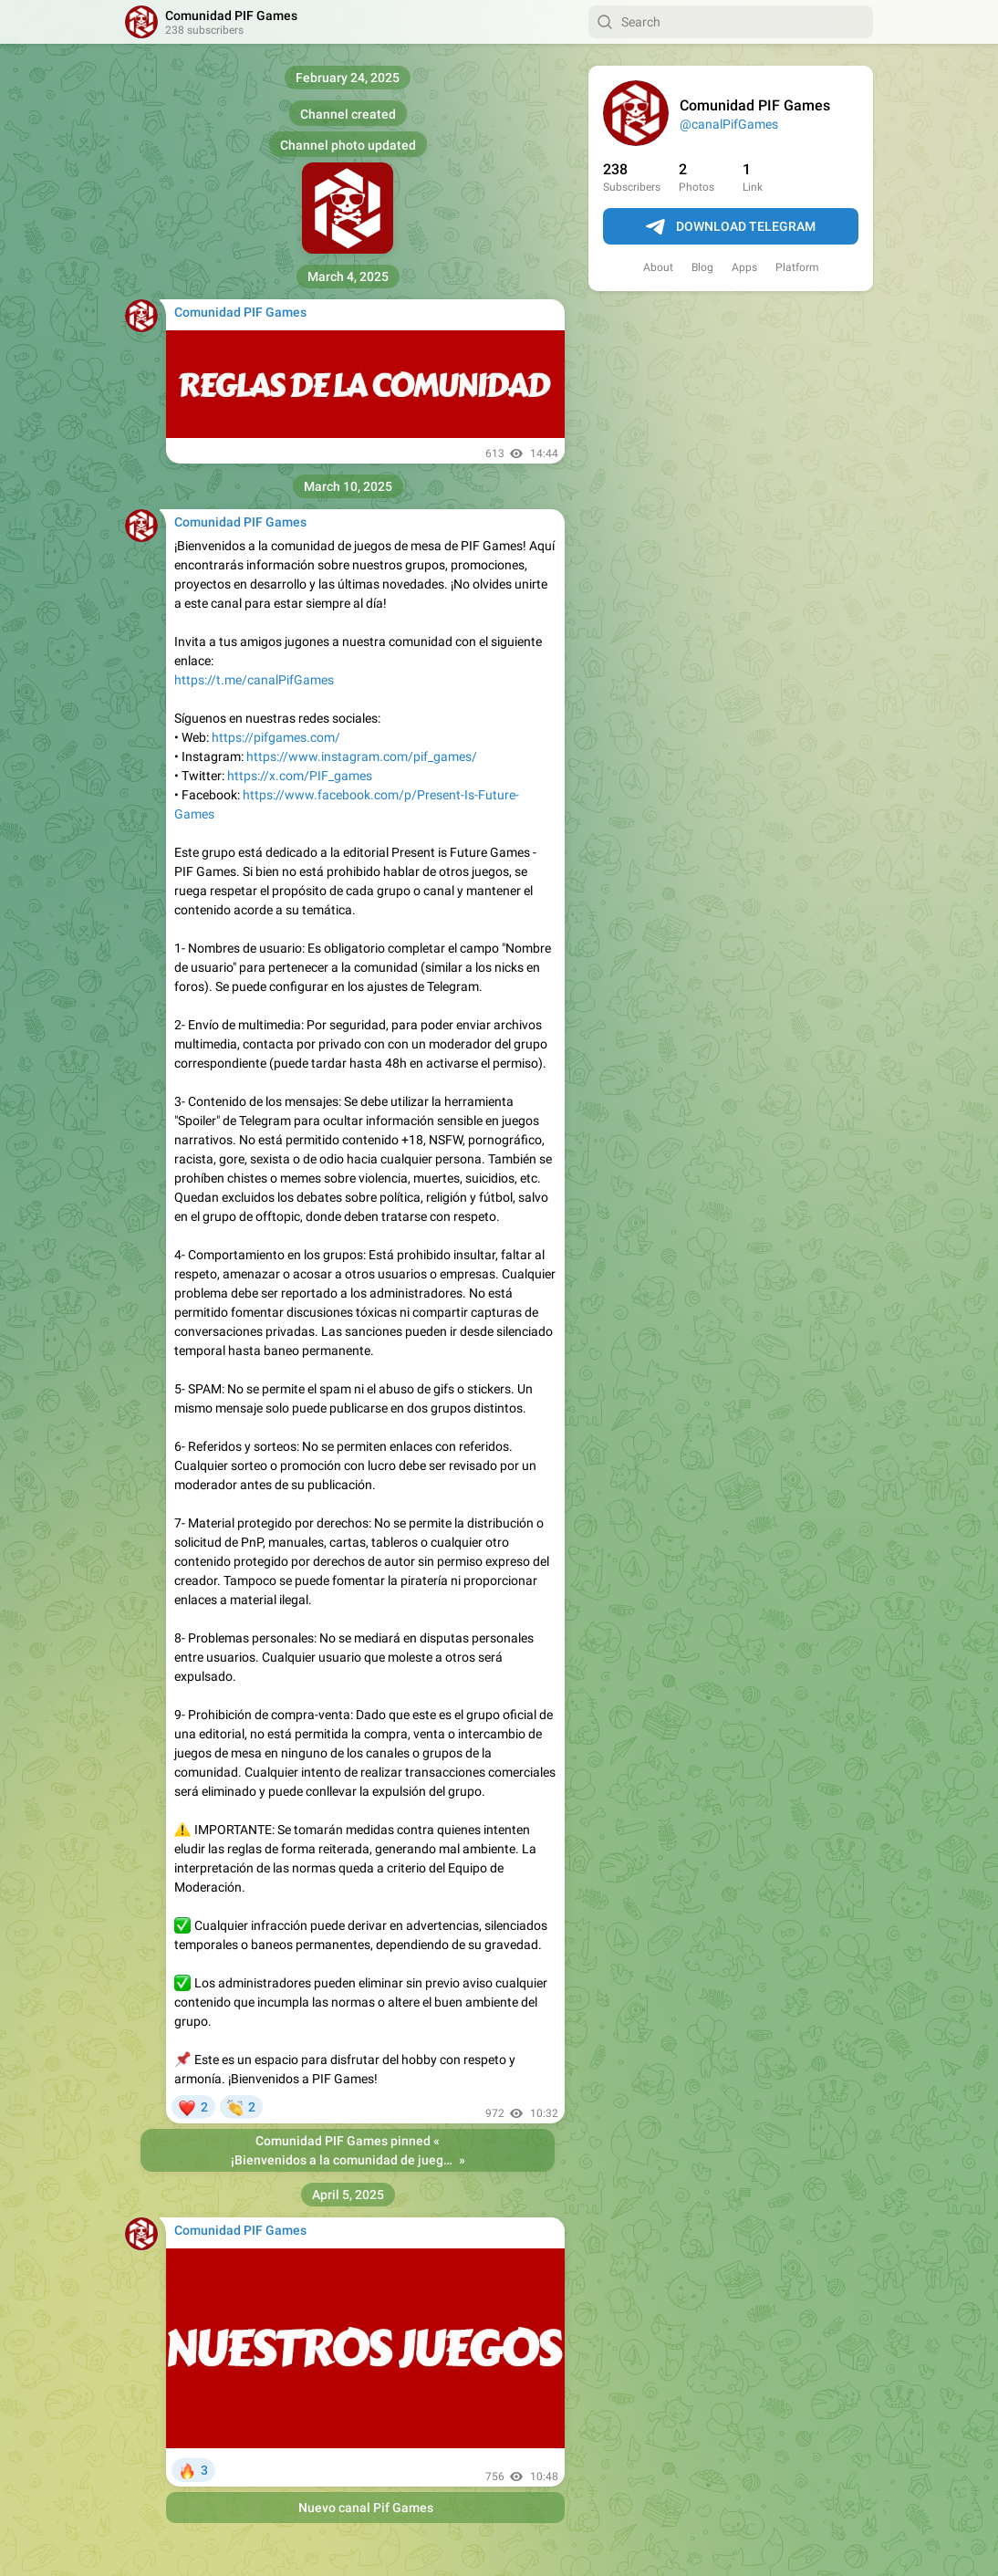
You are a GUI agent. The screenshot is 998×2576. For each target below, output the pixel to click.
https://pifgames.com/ (276, 737)
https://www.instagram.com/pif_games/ (361, 756)
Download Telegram (731, 227)
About (658, 267)
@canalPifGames (729, 124)
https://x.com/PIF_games (299, 775)
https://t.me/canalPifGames (254, 680)
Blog (702, 267)
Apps (744, 267)
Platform (797, 267)
